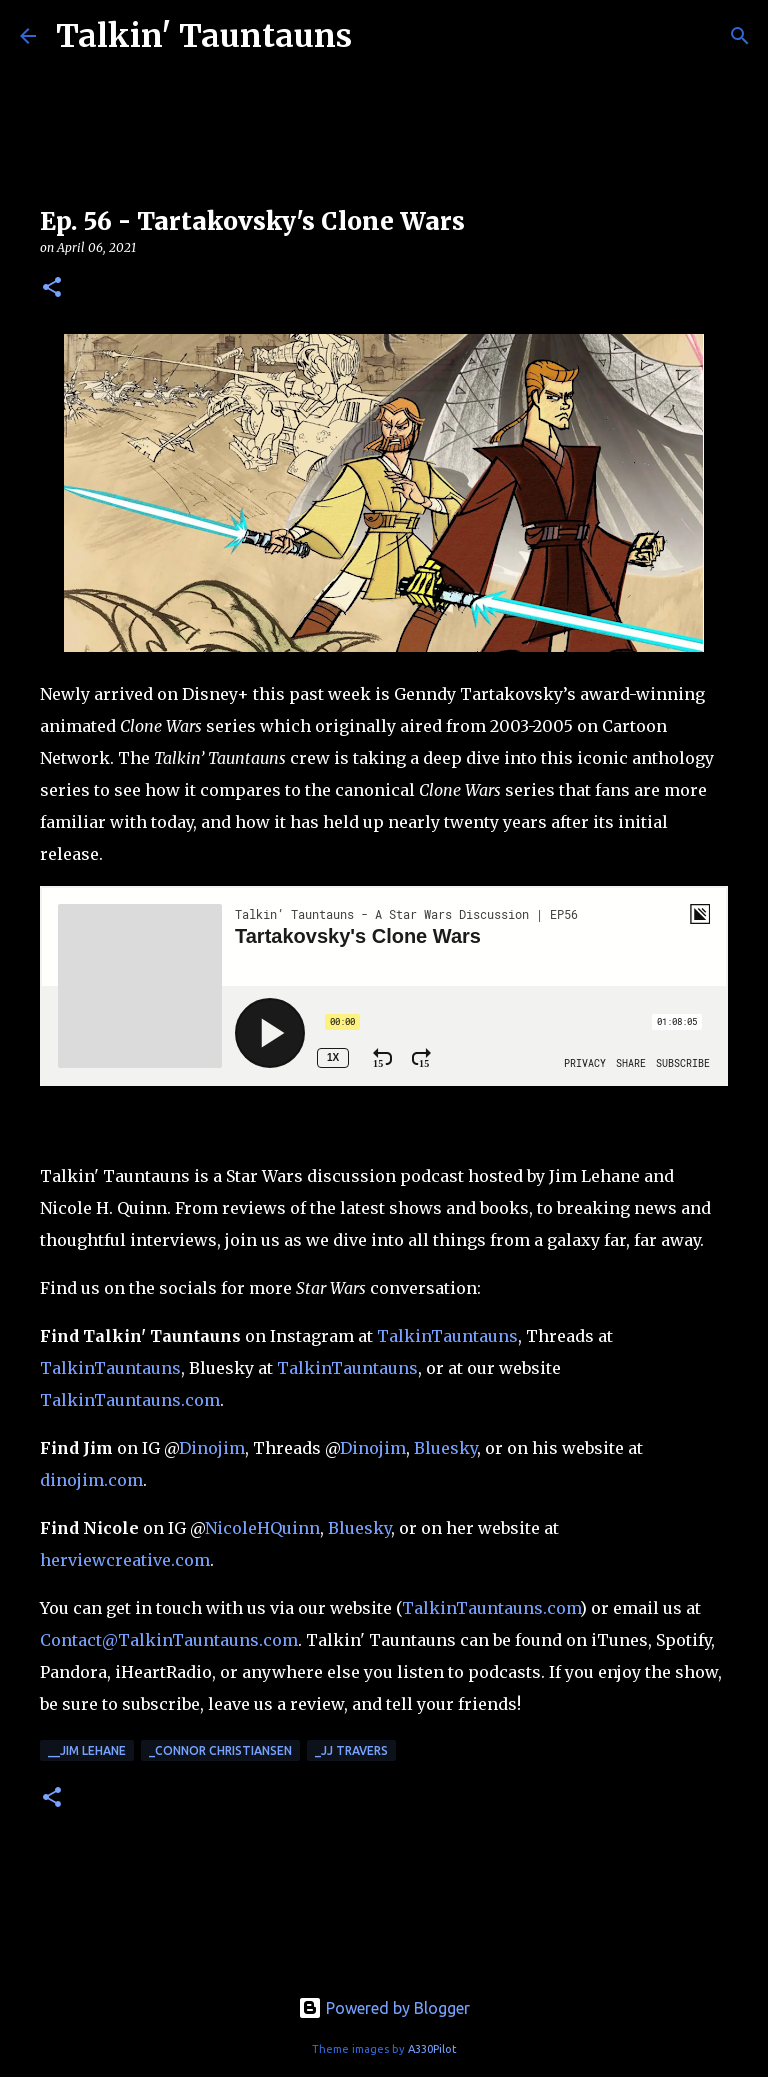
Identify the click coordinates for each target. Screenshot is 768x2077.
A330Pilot (432, 2049)
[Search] (740, 36)
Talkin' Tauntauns (204, 36)
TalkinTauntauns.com (130, 1400)
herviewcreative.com (125, 1560)
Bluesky (445, 1448)
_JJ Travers (351, 1750)
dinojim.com (91, 1480)
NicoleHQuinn (262, 1528)
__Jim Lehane (87, 1750)
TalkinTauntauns (447, 1336)
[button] (52, 288)
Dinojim (212, 1448)
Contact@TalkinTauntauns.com (169, 1640)
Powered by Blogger (384, 2008)
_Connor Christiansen (220, 1750)
